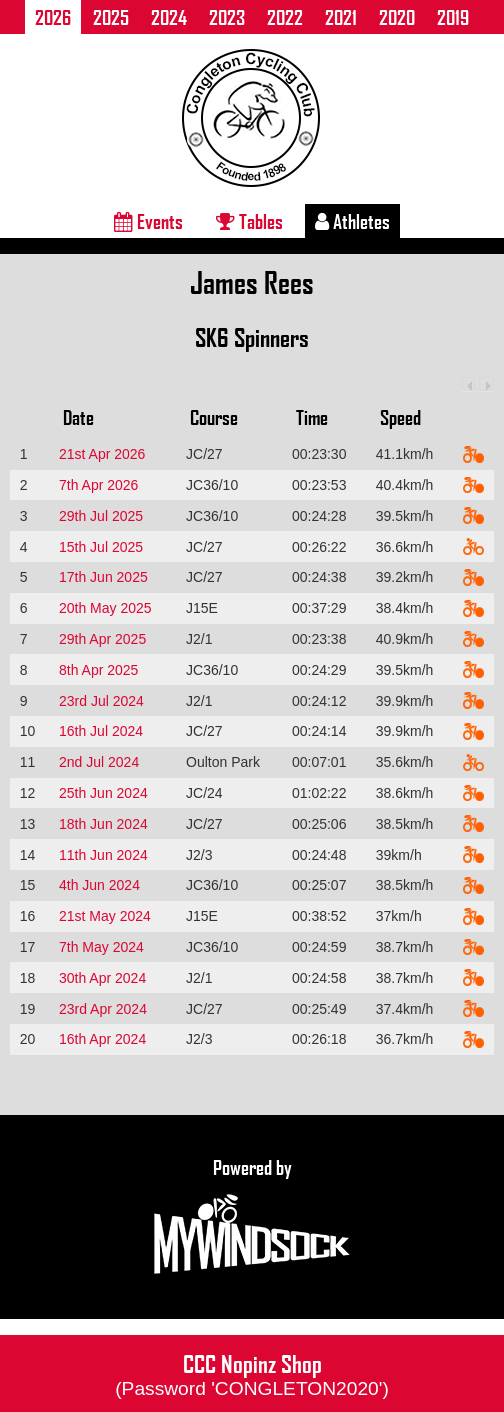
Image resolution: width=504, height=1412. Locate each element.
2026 (53, 17)
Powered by (252, 1217)
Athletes (352, 221)
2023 (227, 17)
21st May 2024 (105, 916)
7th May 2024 (101, 947)
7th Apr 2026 (98, 485)
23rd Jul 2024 (101, 701)
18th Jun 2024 (103, 824)
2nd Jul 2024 (99, 762)
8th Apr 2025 (98, 670)
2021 (341, 17)
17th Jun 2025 (103, 577)
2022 (285, 17)
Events (148, 221)
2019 (453, 17)
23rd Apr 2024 (103, 1009)
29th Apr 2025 (102, 639)
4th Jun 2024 (99, 885)
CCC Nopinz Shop (252, 1373)
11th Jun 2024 (103, 855)
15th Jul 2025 (101, 547)
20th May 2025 (105, 608)
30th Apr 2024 (102, 978)
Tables (249, 221)
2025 (111, 17)
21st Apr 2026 (102, 454)
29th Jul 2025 (101, 516)
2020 (397, 17)
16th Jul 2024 (101, 731)
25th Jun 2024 (103, 793)
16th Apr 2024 (102, 1039)
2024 (169, 17)
